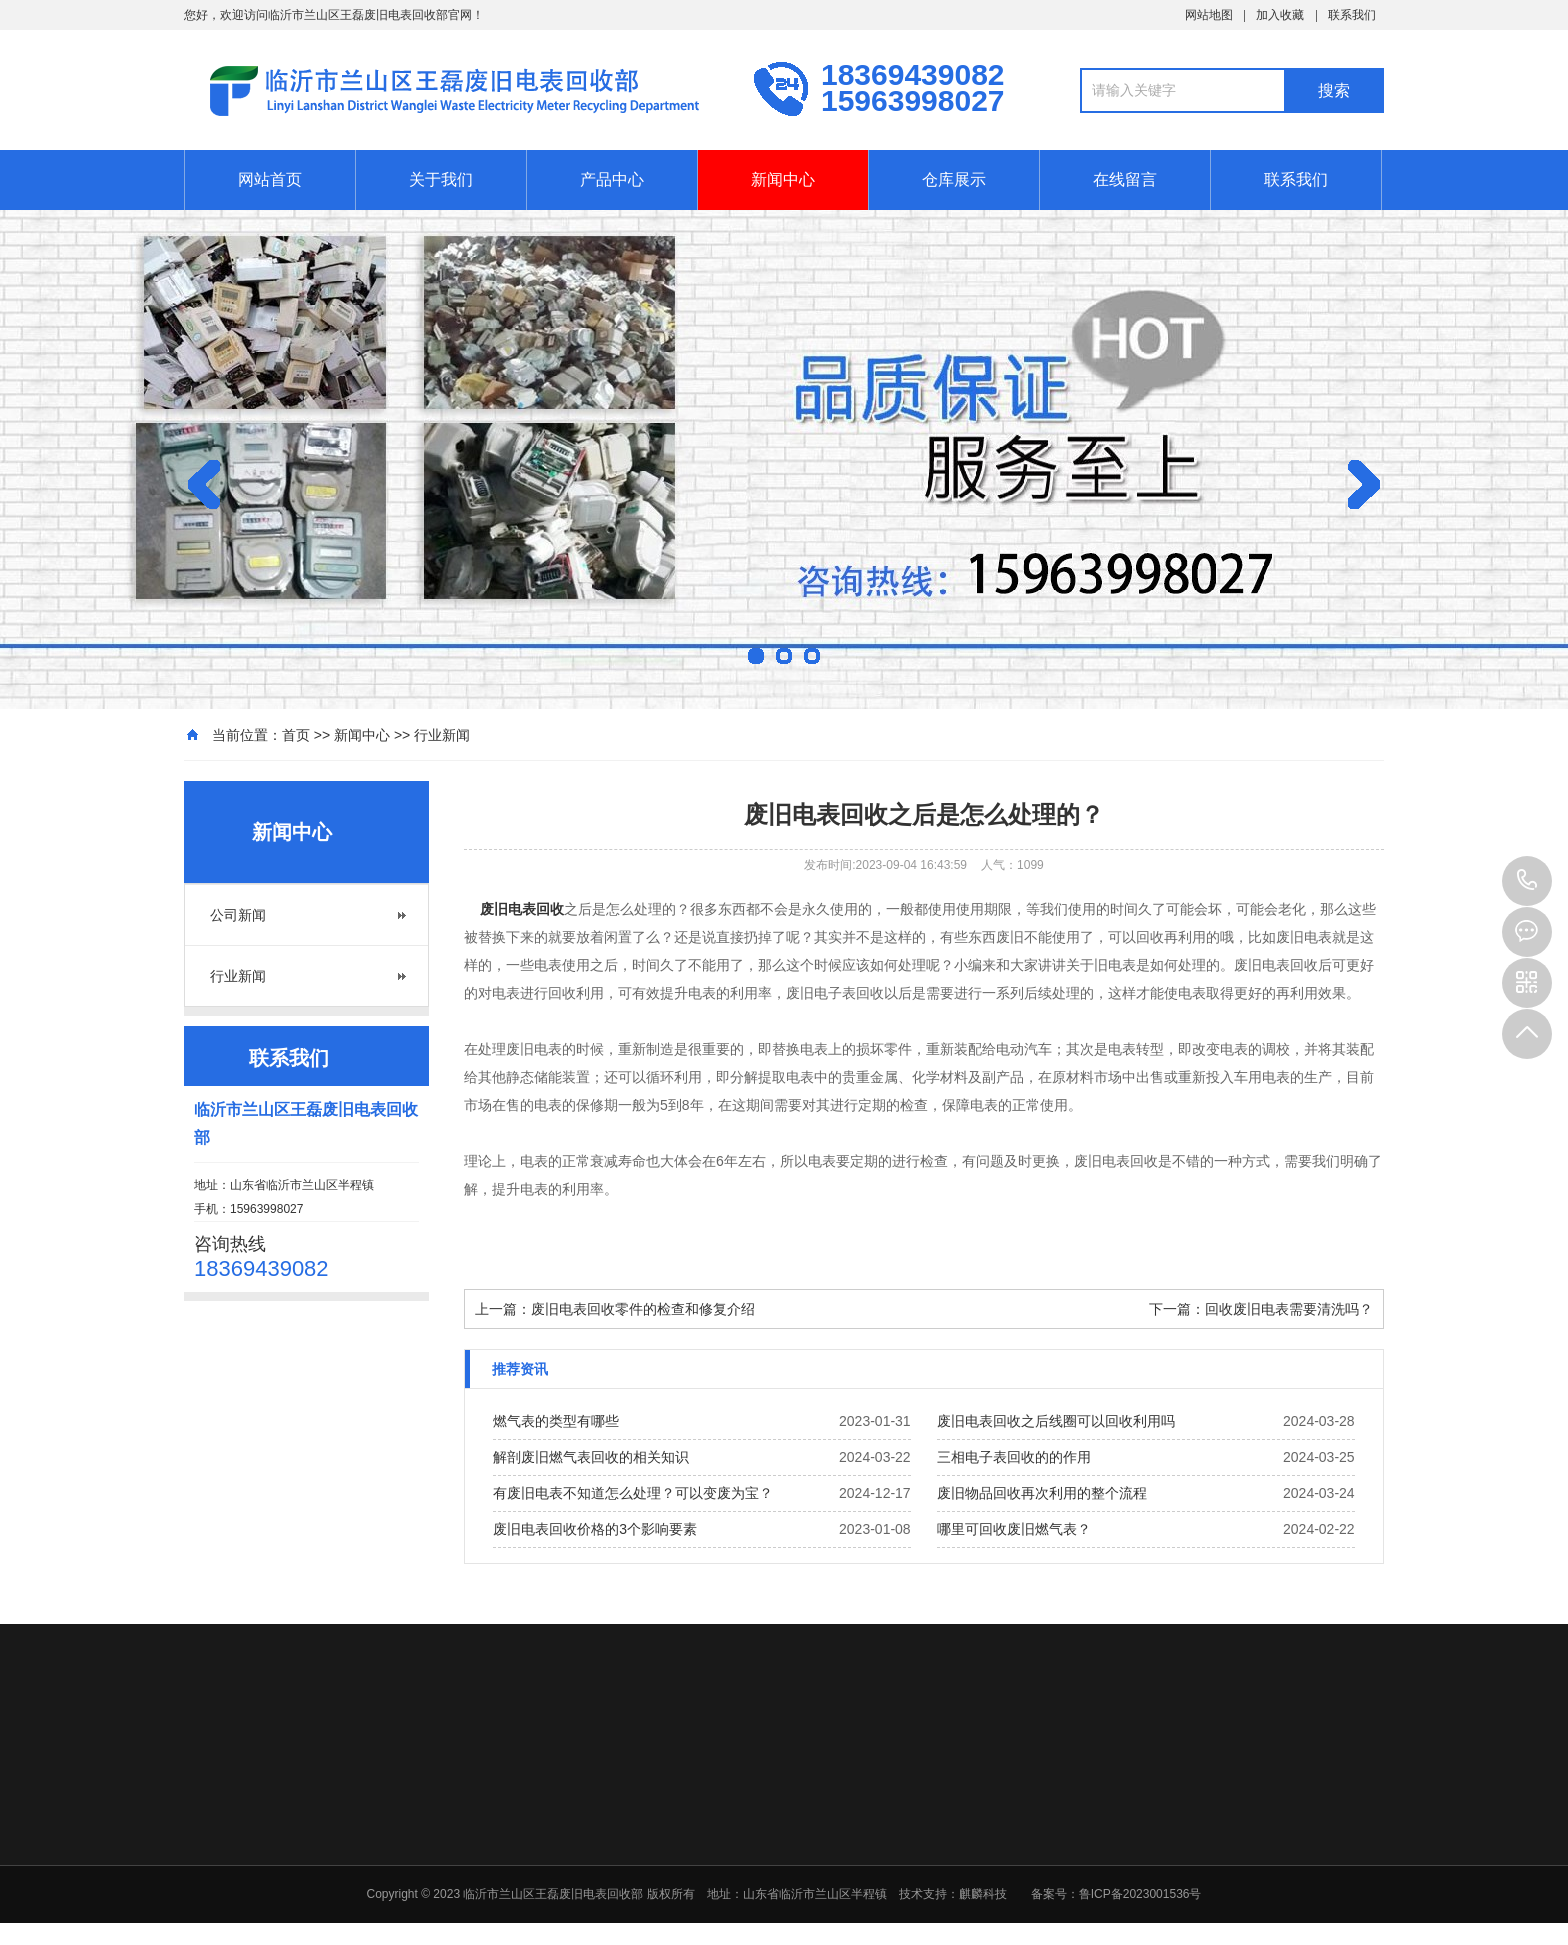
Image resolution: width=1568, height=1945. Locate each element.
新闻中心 (783, 179)
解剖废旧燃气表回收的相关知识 (591, 1457)
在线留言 (1125, 179)
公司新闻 (238, 915)
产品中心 (612, 179)
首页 (296, 735)
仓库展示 (954, 179)
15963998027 (1527, 881)
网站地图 (1209, 15)
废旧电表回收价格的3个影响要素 (595, 1529)
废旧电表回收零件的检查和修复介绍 (643, 1309)
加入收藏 (1280, 15)
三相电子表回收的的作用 (1014, 1457)
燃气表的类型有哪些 (556, 1421)
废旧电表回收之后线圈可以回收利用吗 (1056, 1421)
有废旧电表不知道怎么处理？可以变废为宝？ (633, 1493)
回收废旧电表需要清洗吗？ (1289, 1309)
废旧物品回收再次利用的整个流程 (1042, 1493)
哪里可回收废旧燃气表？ (1014, 1529)
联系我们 (1352, 15)
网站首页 (270, 179)
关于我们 (441, 179)
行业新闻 (442, 735)
